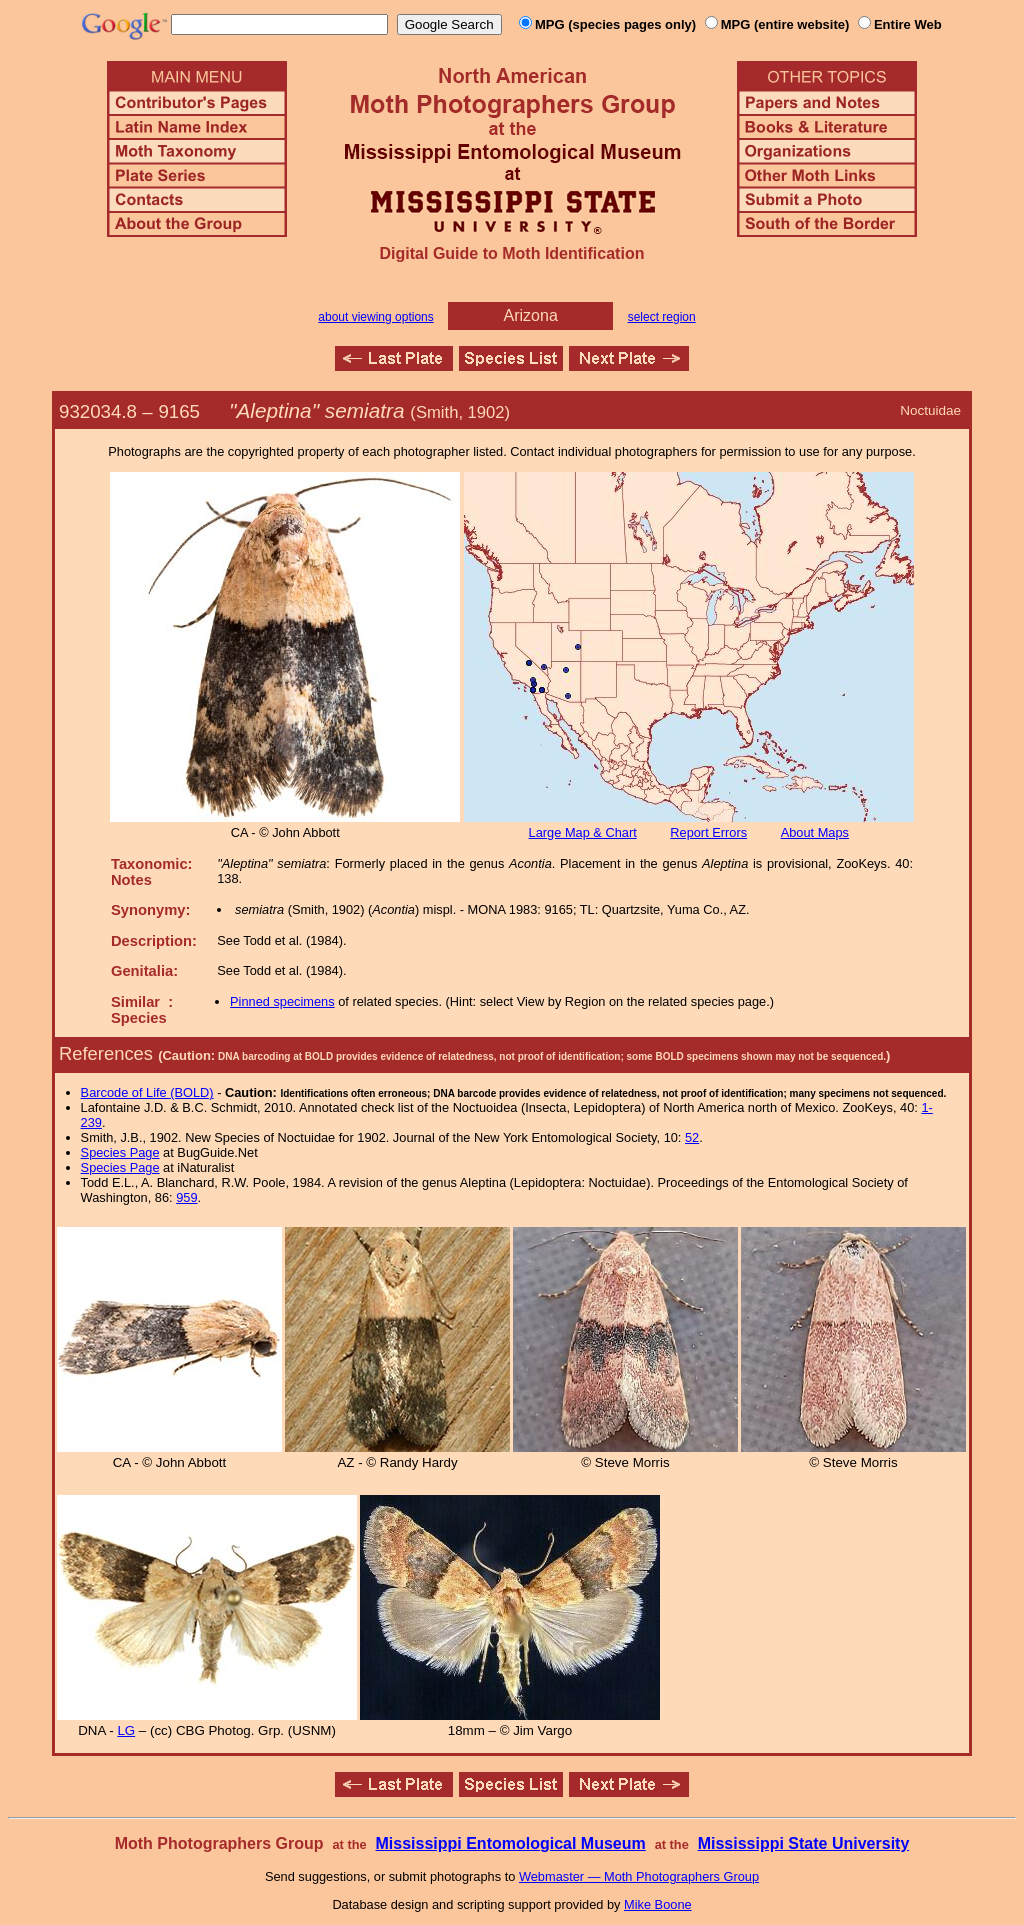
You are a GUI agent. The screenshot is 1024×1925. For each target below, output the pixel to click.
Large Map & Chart (583, 832)
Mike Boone (658, 1904)
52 (692, 1137)
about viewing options (375, 317)
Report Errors (708, 832)
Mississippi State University (804, 1843)
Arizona (531, 315)
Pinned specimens (282, 1001)
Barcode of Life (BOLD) (147, 1092)
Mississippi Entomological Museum (510, 1843)
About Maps (815, 832)
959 (186, 1197)
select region (662, 317)
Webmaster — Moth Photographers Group (639, 1876)
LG (126, 1730)
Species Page (120, 1152)
